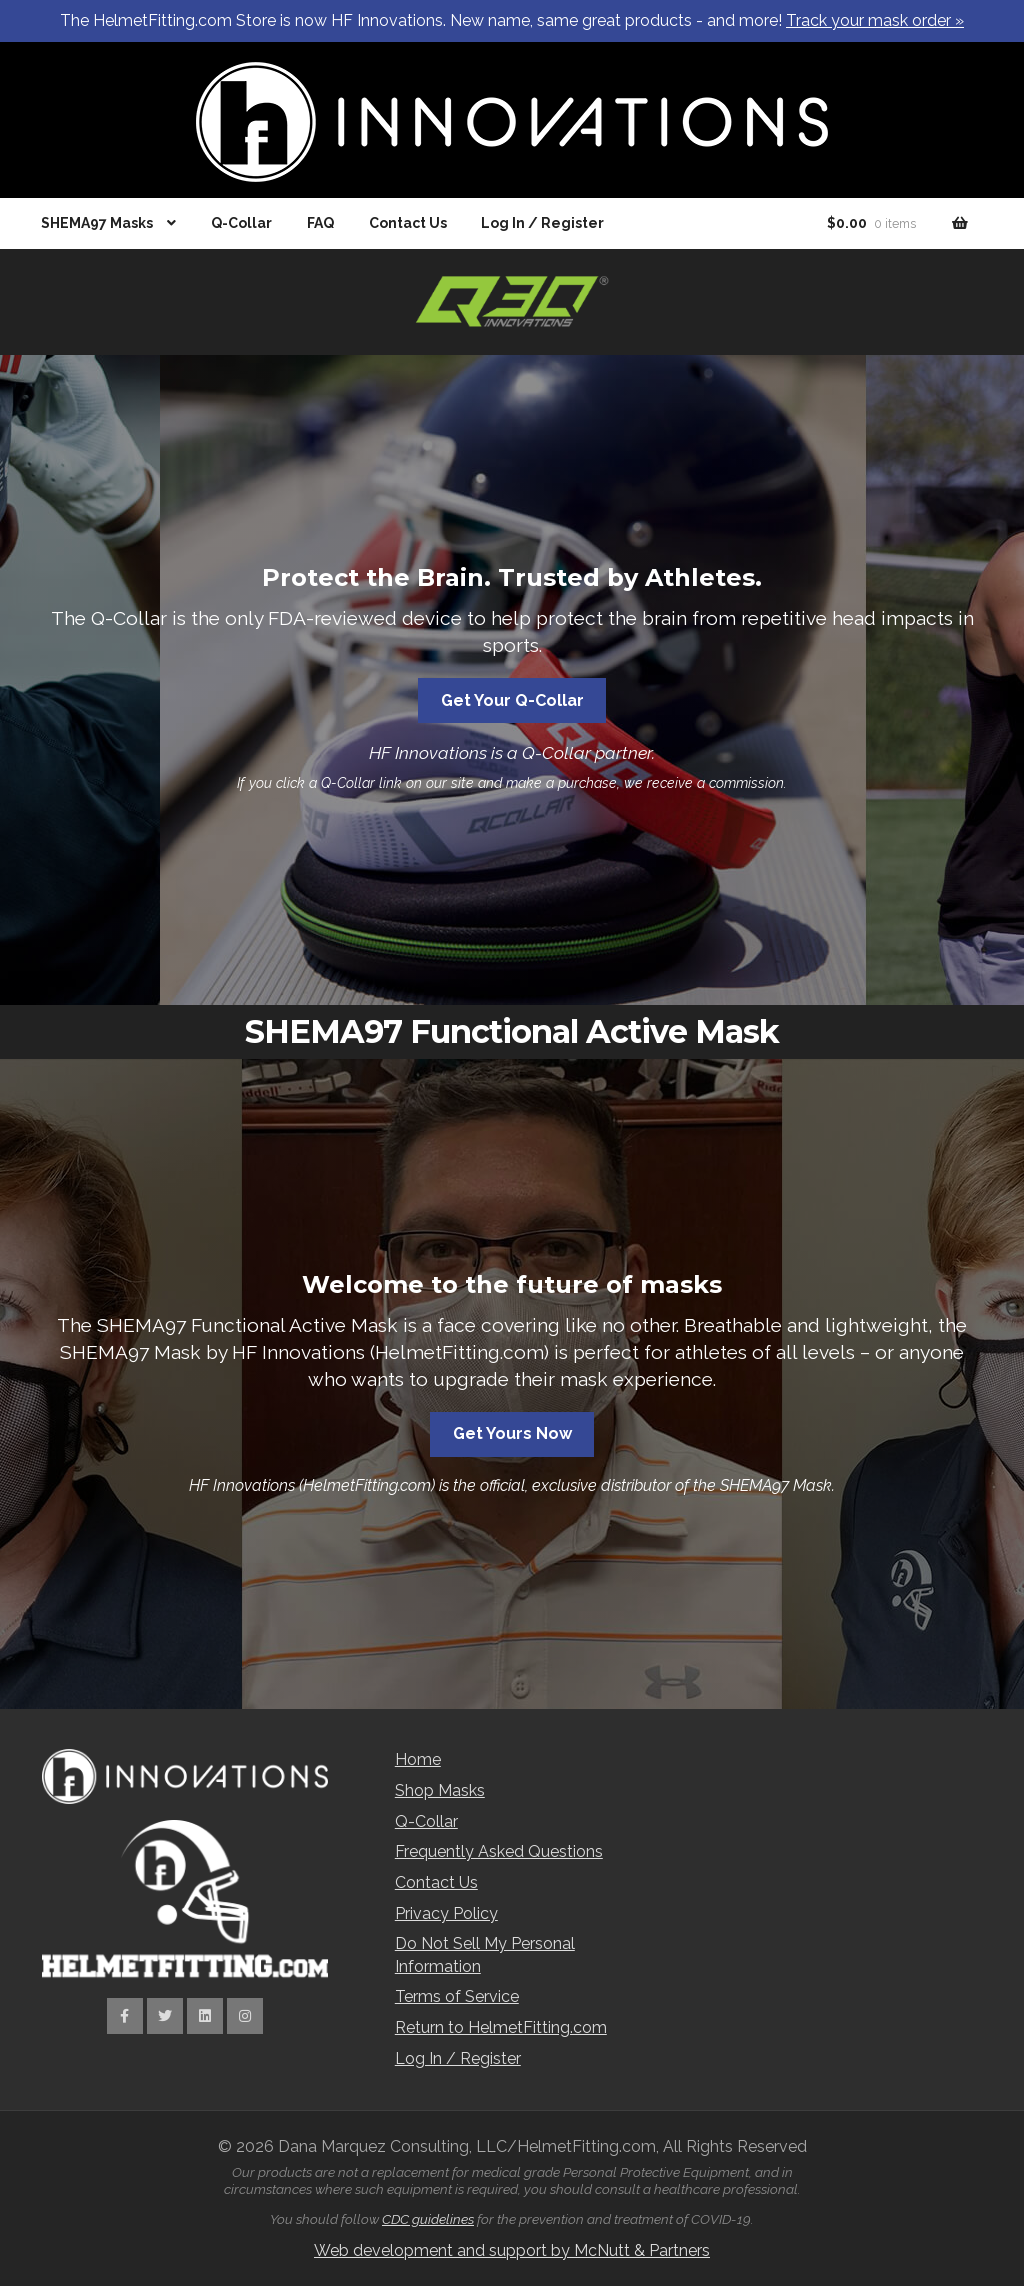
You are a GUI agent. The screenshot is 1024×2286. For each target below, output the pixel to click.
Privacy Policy (446, 1913)
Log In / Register (542, 223)
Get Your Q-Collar (512, 700)
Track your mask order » (875, 20)
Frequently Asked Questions (499, 1851)
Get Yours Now (512, 1433)
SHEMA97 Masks (97, 223)
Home (418, 1759)
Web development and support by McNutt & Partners (512, 2250)
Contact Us (408, 223)
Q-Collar (241, 223)
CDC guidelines (428, 2219)
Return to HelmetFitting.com (501, 2027)
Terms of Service (457, 1996)
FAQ (320, 223)
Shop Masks (440, 1790)
